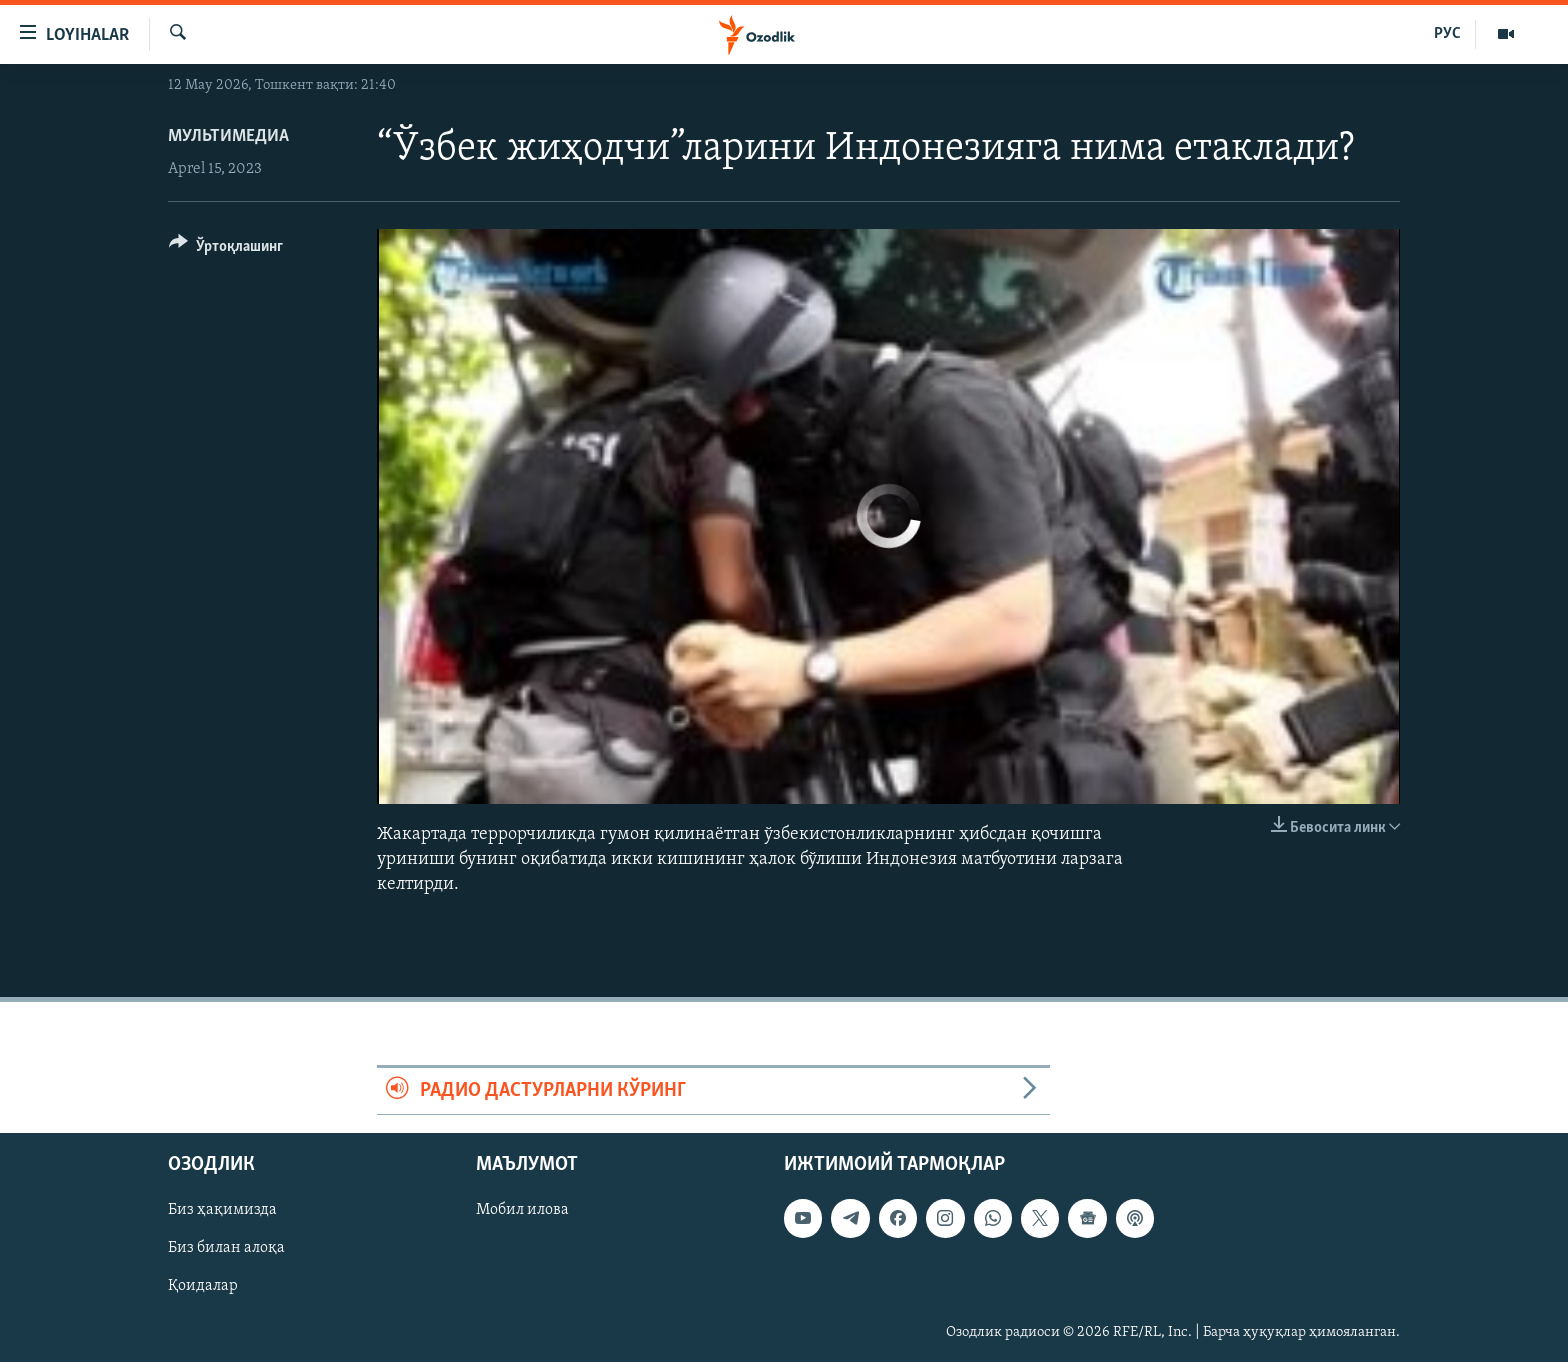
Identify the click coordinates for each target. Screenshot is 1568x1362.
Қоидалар (203, 1286)
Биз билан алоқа (226, 1248)
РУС (1447, 34)
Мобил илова (522, 1210)
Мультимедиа (228, 136)
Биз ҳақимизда (222, 1210)
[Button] (226, 249)
